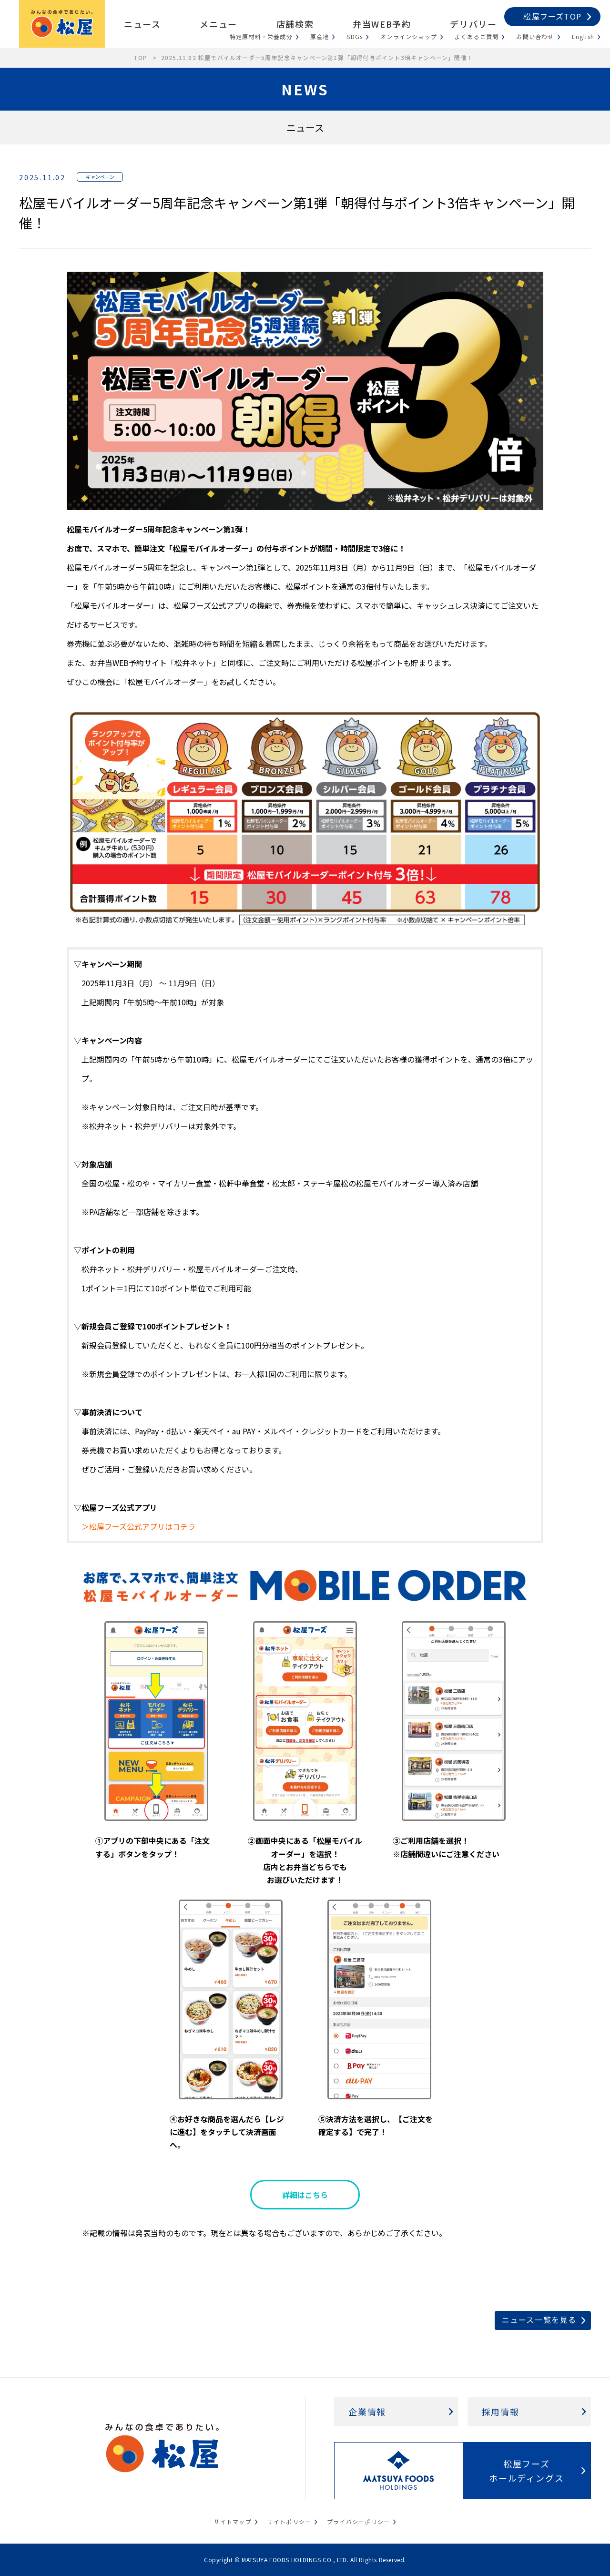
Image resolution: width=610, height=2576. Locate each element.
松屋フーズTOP (552, 16)
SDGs (354, 36)
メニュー (218, 24)
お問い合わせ (535, 36)
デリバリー (473, 24)
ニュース (142, 24)
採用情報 (500, 2411)
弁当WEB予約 (382, 24)
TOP (140, 57)
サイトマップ (233, 2521)
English (583, 36)
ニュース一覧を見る (539, 2319)
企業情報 (367, 2411)
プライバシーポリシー (358, 2521)
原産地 (319, 36)
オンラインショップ (408, 36)
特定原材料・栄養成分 (261, 36)
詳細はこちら (305, 2194)
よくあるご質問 (476, 36)
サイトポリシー (289, 2521)
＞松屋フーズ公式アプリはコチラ (138, 1526)
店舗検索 (295, 24)
